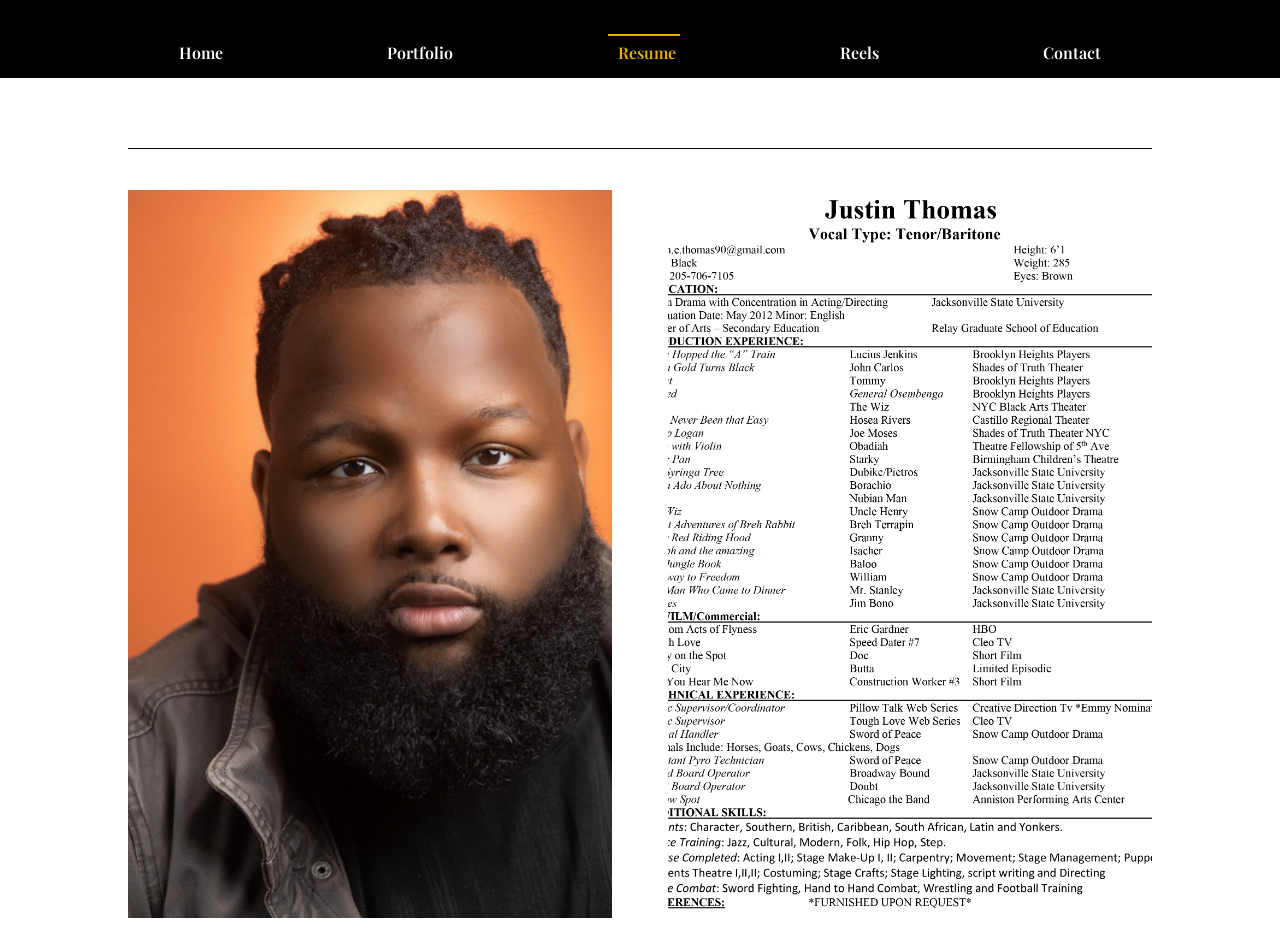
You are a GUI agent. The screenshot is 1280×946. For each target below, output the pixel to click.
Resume (647, 54)
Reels (859, 54)
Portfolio (420, 54)
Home (201, 54)
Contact (1072, 54)
